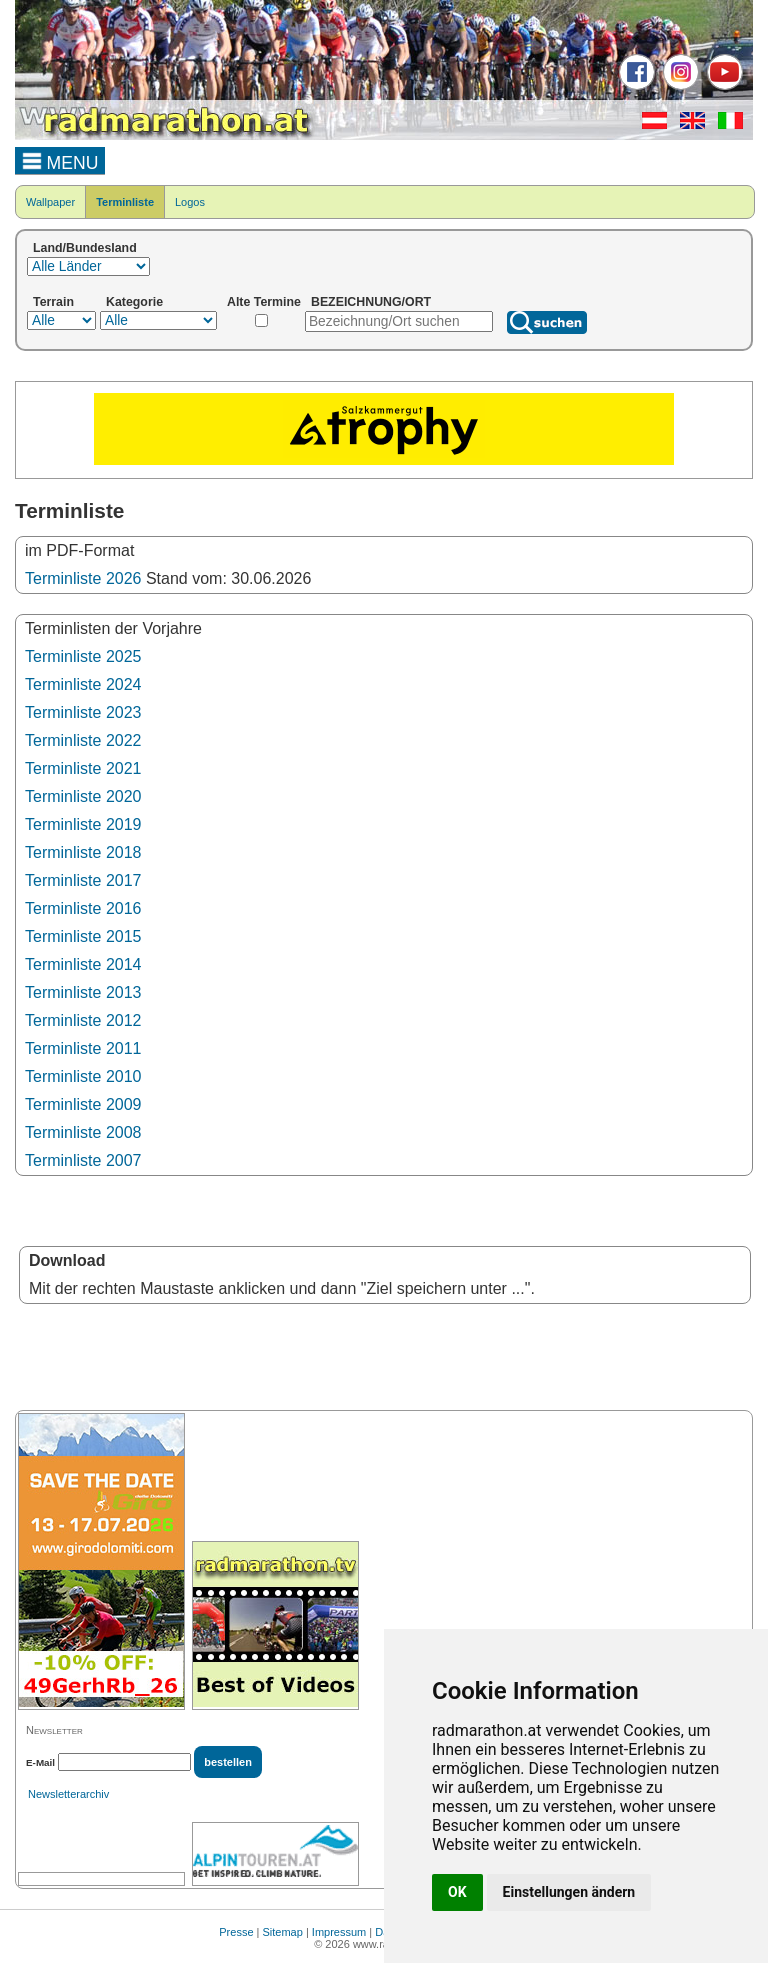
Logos (190, 202)
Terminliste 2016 (83, 908)
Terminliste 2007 (83, 1160)
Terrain (53, 302)
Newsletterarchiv (68, 1794)
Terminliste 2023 (83, 712)
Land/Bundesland (85, 248)
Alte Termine (264, 302)
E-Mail (40, 1762)
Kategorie (134, 302)
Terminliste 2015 (83, 936)
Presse (236, 1932)
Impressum (339, 1932)
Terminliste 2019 (83, 824)
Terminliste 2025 (83, 656)
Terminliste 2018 (83, 852)
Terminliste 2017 (83, 880)
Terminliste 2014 (83, 964)
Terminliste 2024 (83, 684)
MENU (60, 160)
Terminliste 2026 (83, 578)
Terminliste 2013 (83, 992)
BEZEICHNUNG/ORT (371, 302)
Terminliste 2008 (83, 1132)
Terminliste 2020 (83, 796)
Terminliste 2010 (83, 1076)
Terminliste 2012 (83, 1020)
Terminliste (125, 202)
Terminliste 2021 (83, 768)
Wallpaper (50, 202)
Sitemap (283, 1932)
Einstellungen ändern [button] (569, 1892)
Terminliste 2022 (83, 740)
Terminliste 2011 (83, 1048)
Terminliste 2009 (83, 1104)
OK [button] (457, 1892)
